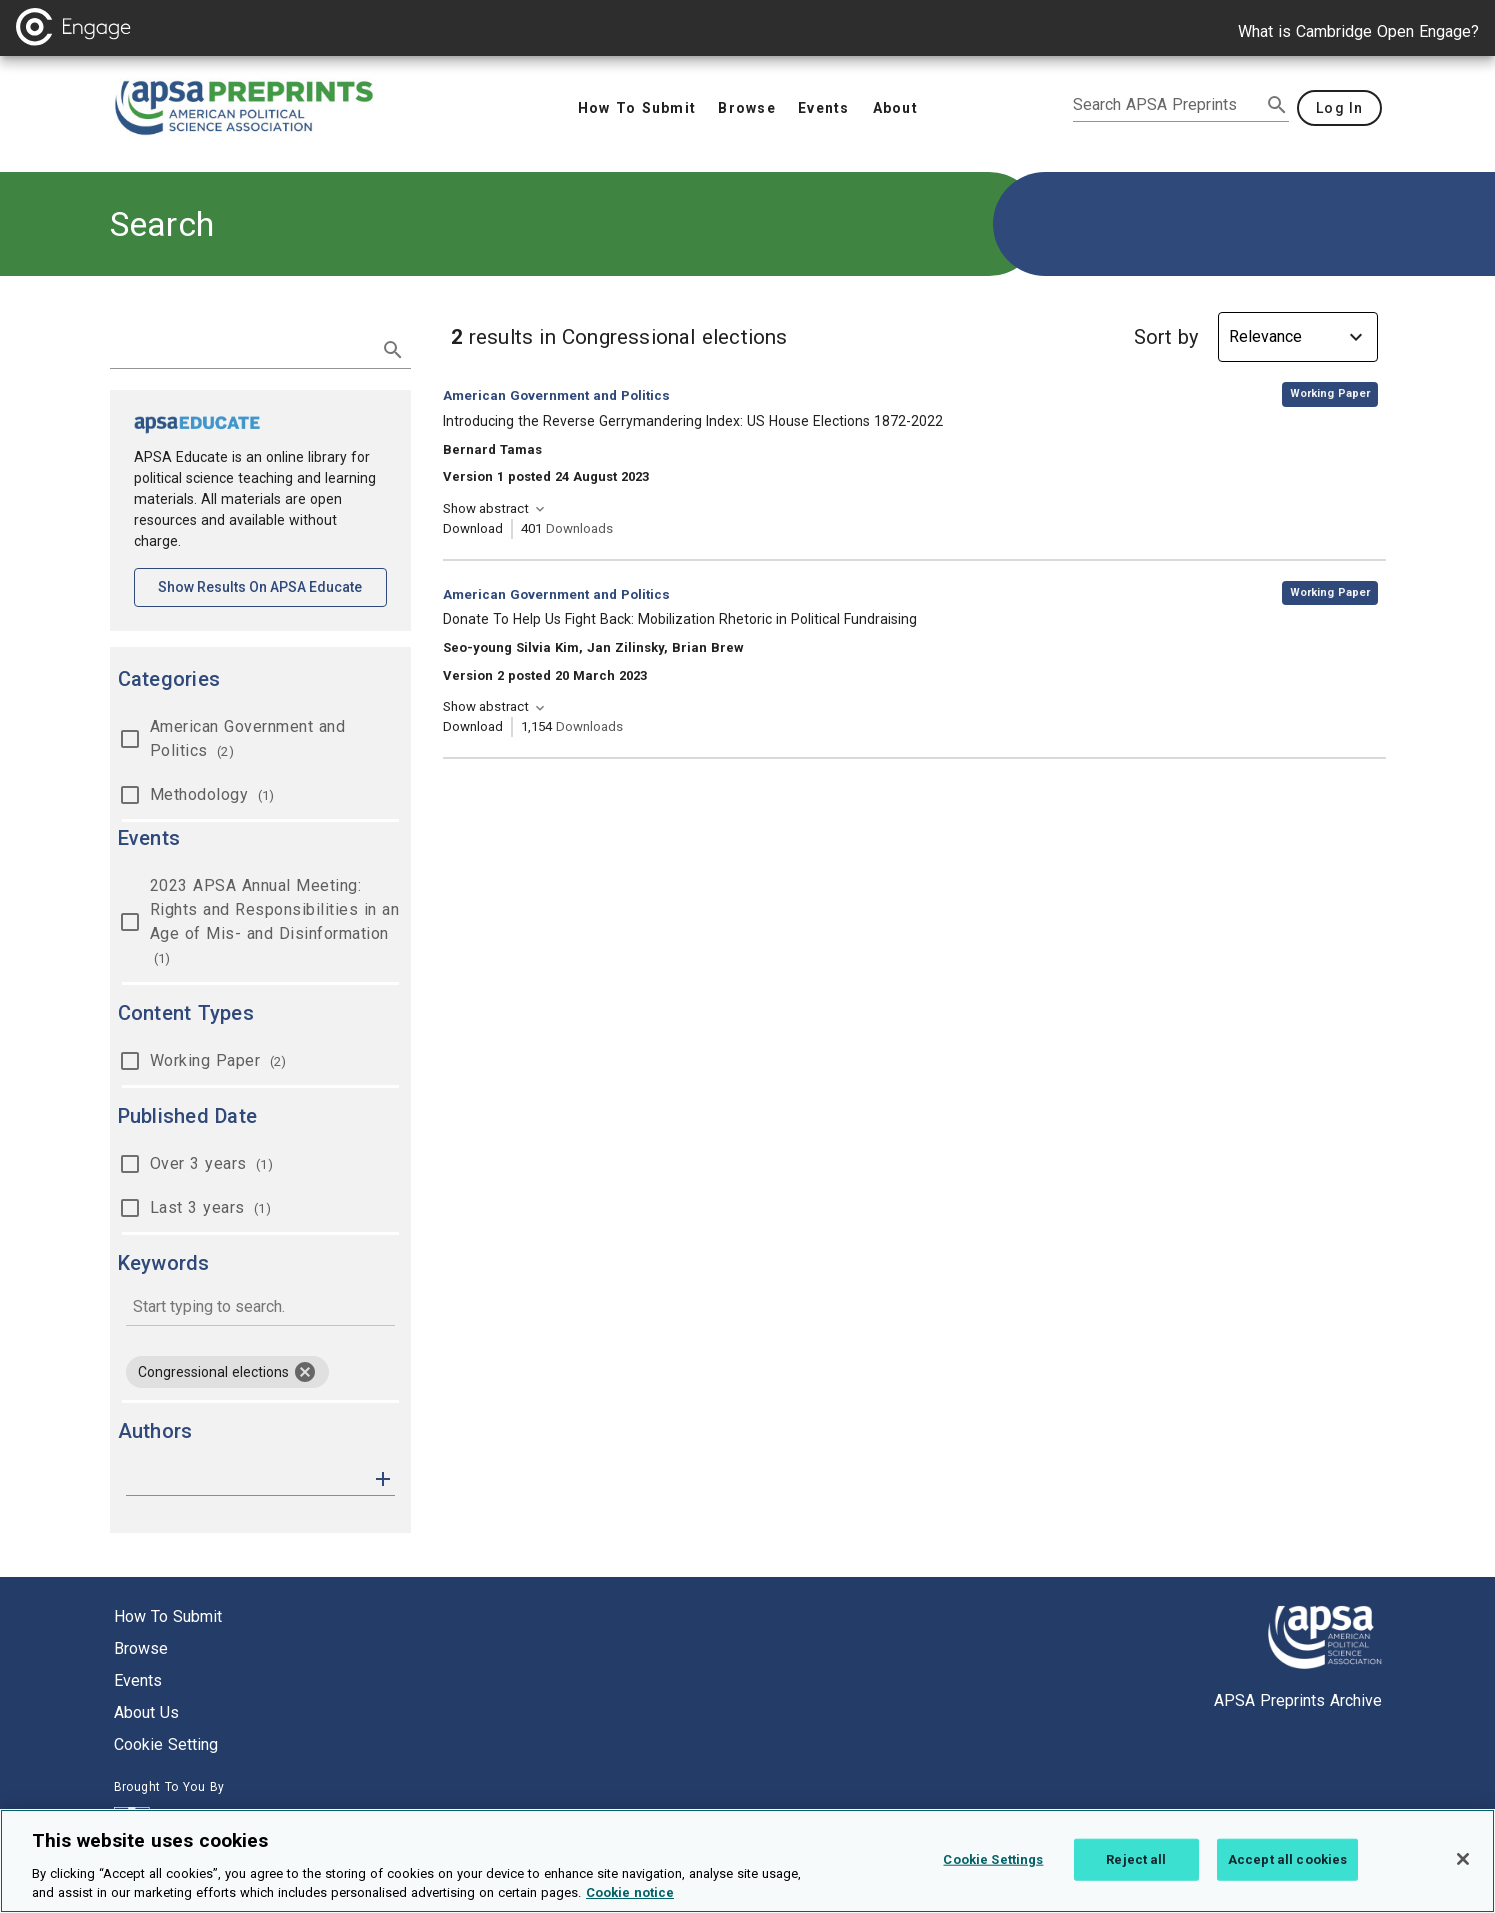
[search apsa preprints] (1167, 105)
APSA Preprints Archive (1298, 1700)
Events (138, 1680)
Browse (141, 1648)
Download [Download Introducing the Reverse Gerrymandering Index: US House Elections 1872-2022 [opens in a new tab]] (473, 528)
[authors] (246, 1479)
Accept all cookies (1287, 1859)
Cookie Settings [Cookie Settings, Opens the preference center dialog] (993, 1859)
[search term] (240, 348)
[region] (747, 1861)
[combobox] (260, 1308)
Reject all (1136, 1859)
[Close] (1463, 1859)
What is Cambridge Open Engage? (1358, 31)
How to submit (168, 1616)
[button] (383, 1477)
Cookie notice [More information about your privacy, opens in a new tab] (630, 1892)
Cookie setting (166, 1744)
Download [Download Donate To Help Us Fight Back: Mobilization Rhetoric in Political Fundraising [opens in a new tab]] (473, 726)
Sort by (1166, 337)
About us (146, 1712)
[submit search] (1277, 105)
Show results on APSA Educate (272, 585)
